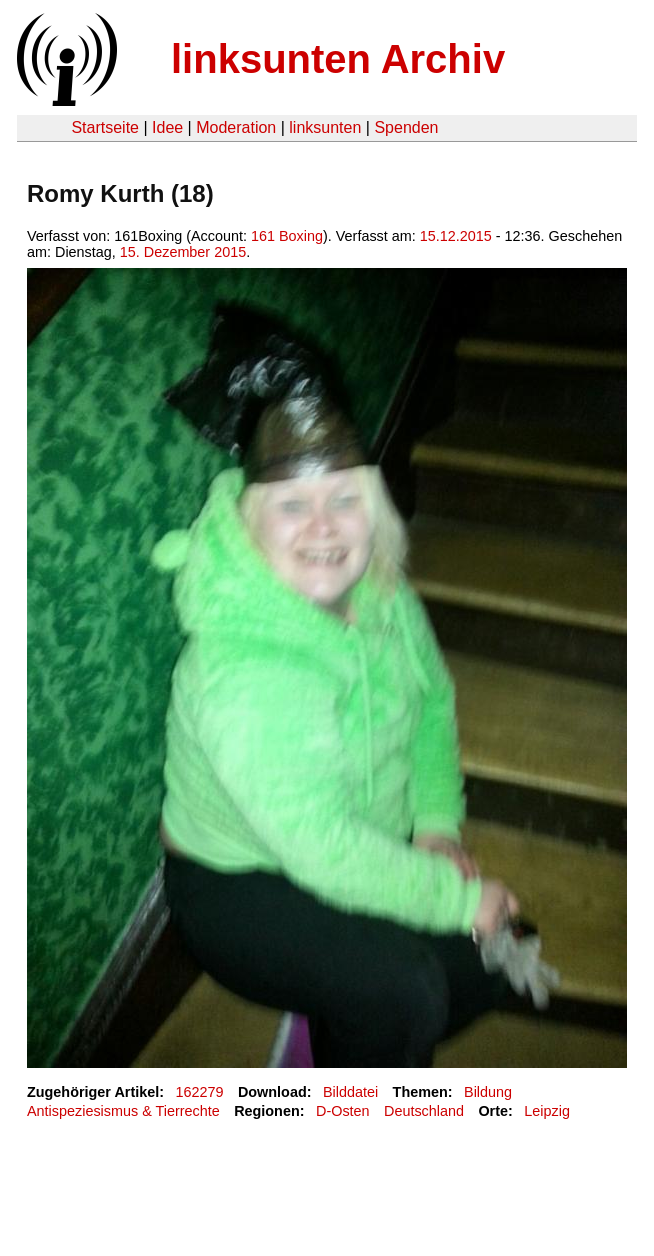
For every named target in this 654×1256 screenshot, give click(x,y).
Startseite (105, 127)
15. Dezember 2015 (183, 252)
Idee (167, 127)
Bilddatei (350, 1092)
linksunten (325, 127)
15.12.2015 (456, 236)
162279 (200, 1092)
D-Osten (343, 1111)
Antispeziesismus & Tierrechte (123, 1111)
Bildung (488, 1092)
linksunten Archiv (338, 59)
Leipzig (547, 1111)
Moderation (236, 127)
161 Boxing (287, 236)
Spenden (406, 127)
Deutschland (424, 1111)
